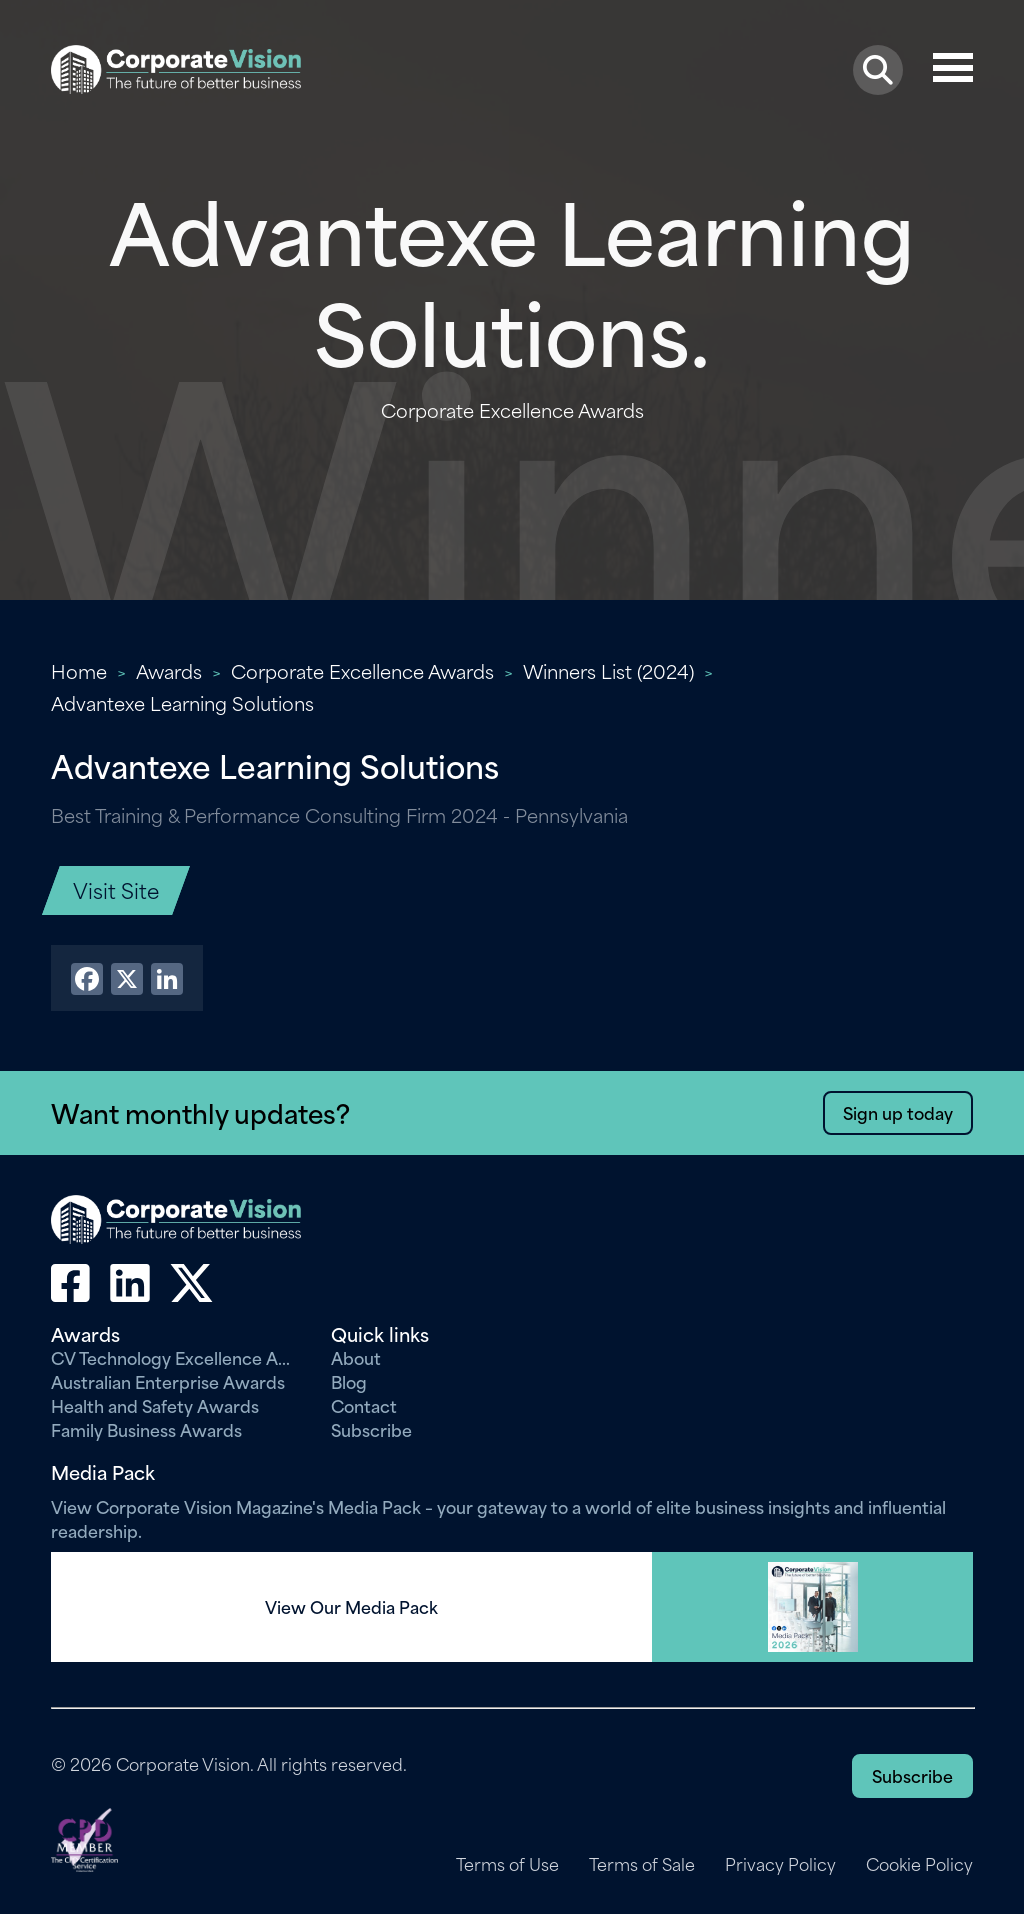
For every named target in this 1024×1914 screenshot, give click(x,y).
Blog (349, 1381)
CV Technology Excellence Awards (176, 1357)
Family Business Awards (146, 1429)
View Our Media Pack (351, 1607)
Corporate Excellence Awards (362, 670)
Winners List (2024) (608, 670)
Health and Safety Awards (155, 1405)
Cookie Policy (919, 1864)
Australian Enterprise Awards (168, 1381)
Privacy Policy (780, 1864)
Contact (364, 1405)
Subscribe (371, 1429)
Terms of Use (507, 1864)
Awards (169, 670)
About (356, 1357)
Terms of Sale (642, 1864)
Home (79, 670)
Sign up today (898, 1112)
